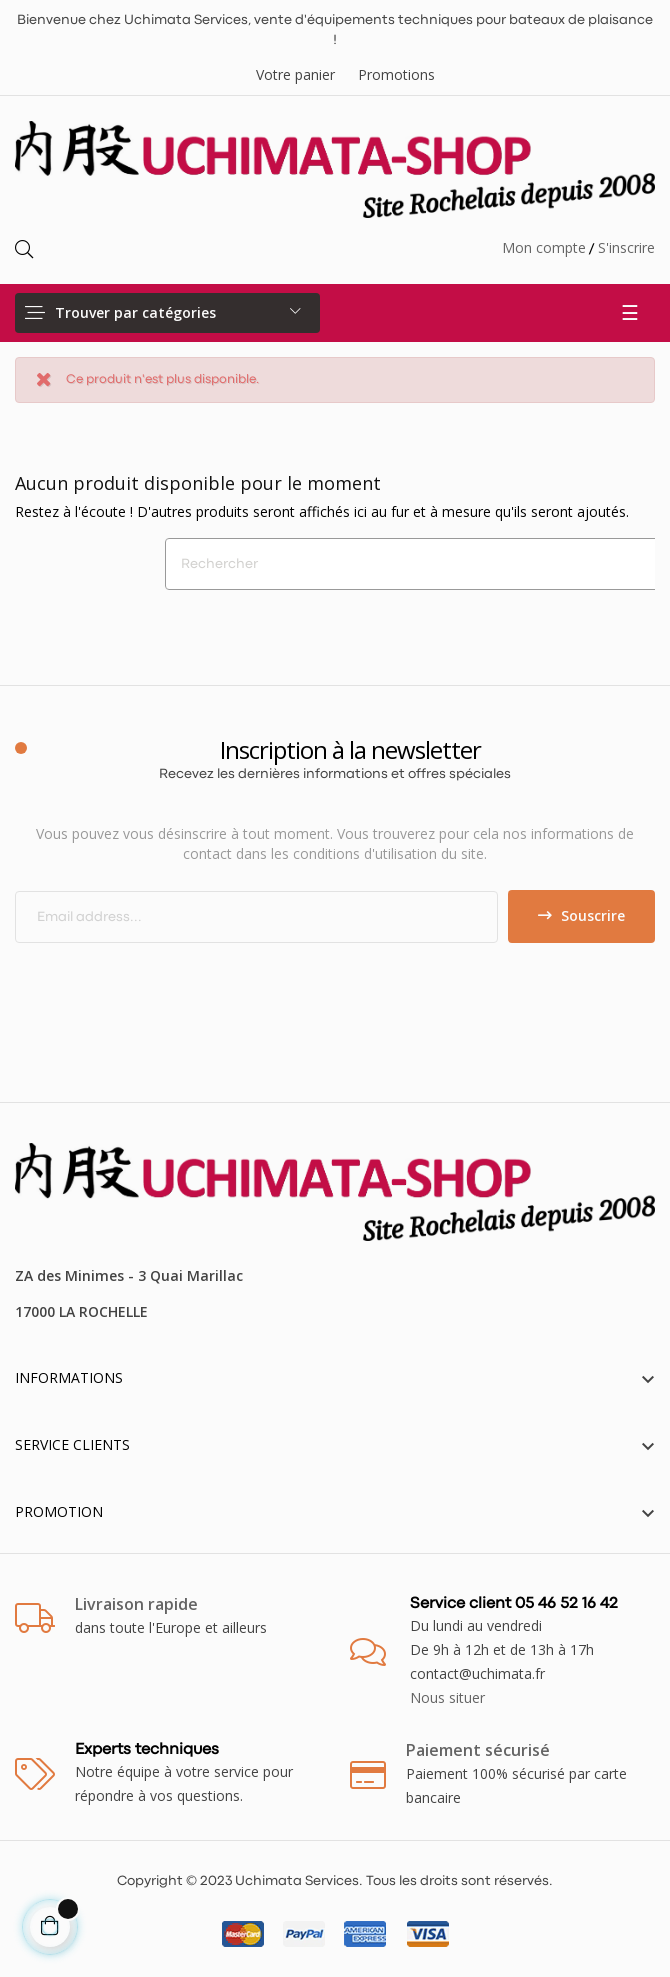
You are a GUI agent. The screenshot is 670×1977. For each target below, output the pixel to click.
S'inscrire (626, 247)
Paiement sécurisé (478, 1750)
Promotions (396, 74)
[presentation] (182, 982)
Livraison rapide (136, 1604)
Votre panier (295, 74)
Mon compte (544, 247)
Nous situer (447, 1697)
